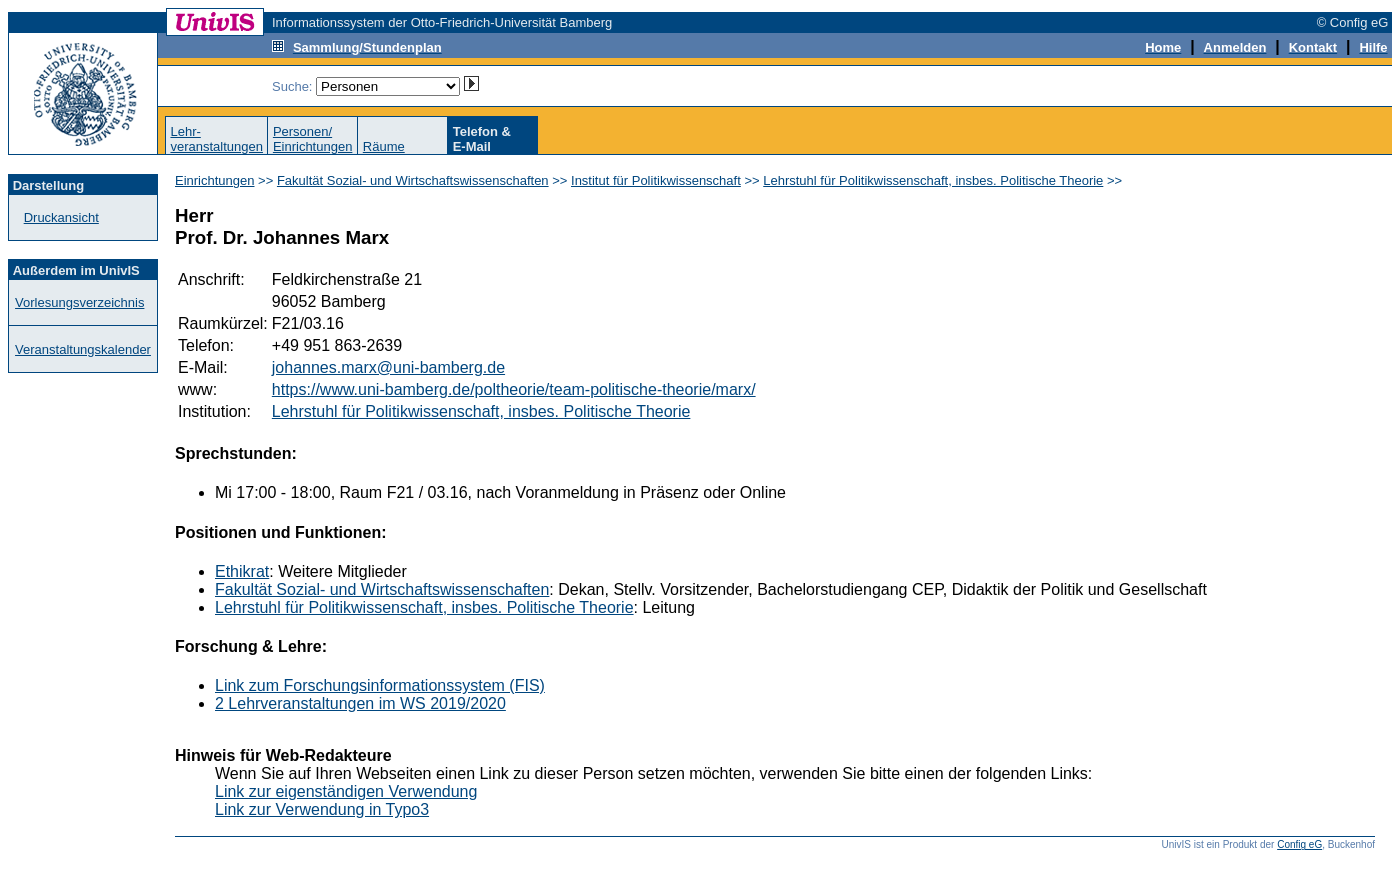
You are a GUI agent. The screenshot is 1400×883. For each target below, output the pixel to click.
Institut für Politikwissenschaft (656, 180)
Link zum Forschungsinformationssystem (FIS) (380, 685)
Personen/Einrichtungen (313, 139)
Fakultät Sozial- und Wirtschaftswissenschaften (413, 180)
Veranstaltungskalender (83, 349)
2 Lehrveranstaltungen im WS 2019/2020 (360, 703)
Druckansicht (61, 217)
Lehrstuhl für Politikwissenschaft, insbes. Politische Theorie (933, 180)
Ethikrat (242, 571)
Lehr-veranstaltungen (216, 139)
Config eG (1299, 844)
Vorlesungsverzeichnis (79, 302)
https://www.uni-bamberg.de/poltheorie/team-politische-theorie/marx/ (514, 389)
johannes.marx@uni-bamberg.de (388, 367)
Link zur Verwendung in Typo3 (322, 809)
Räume (384, 146)
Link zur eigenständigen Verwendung (346, 791)
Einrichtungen (215, 180)
